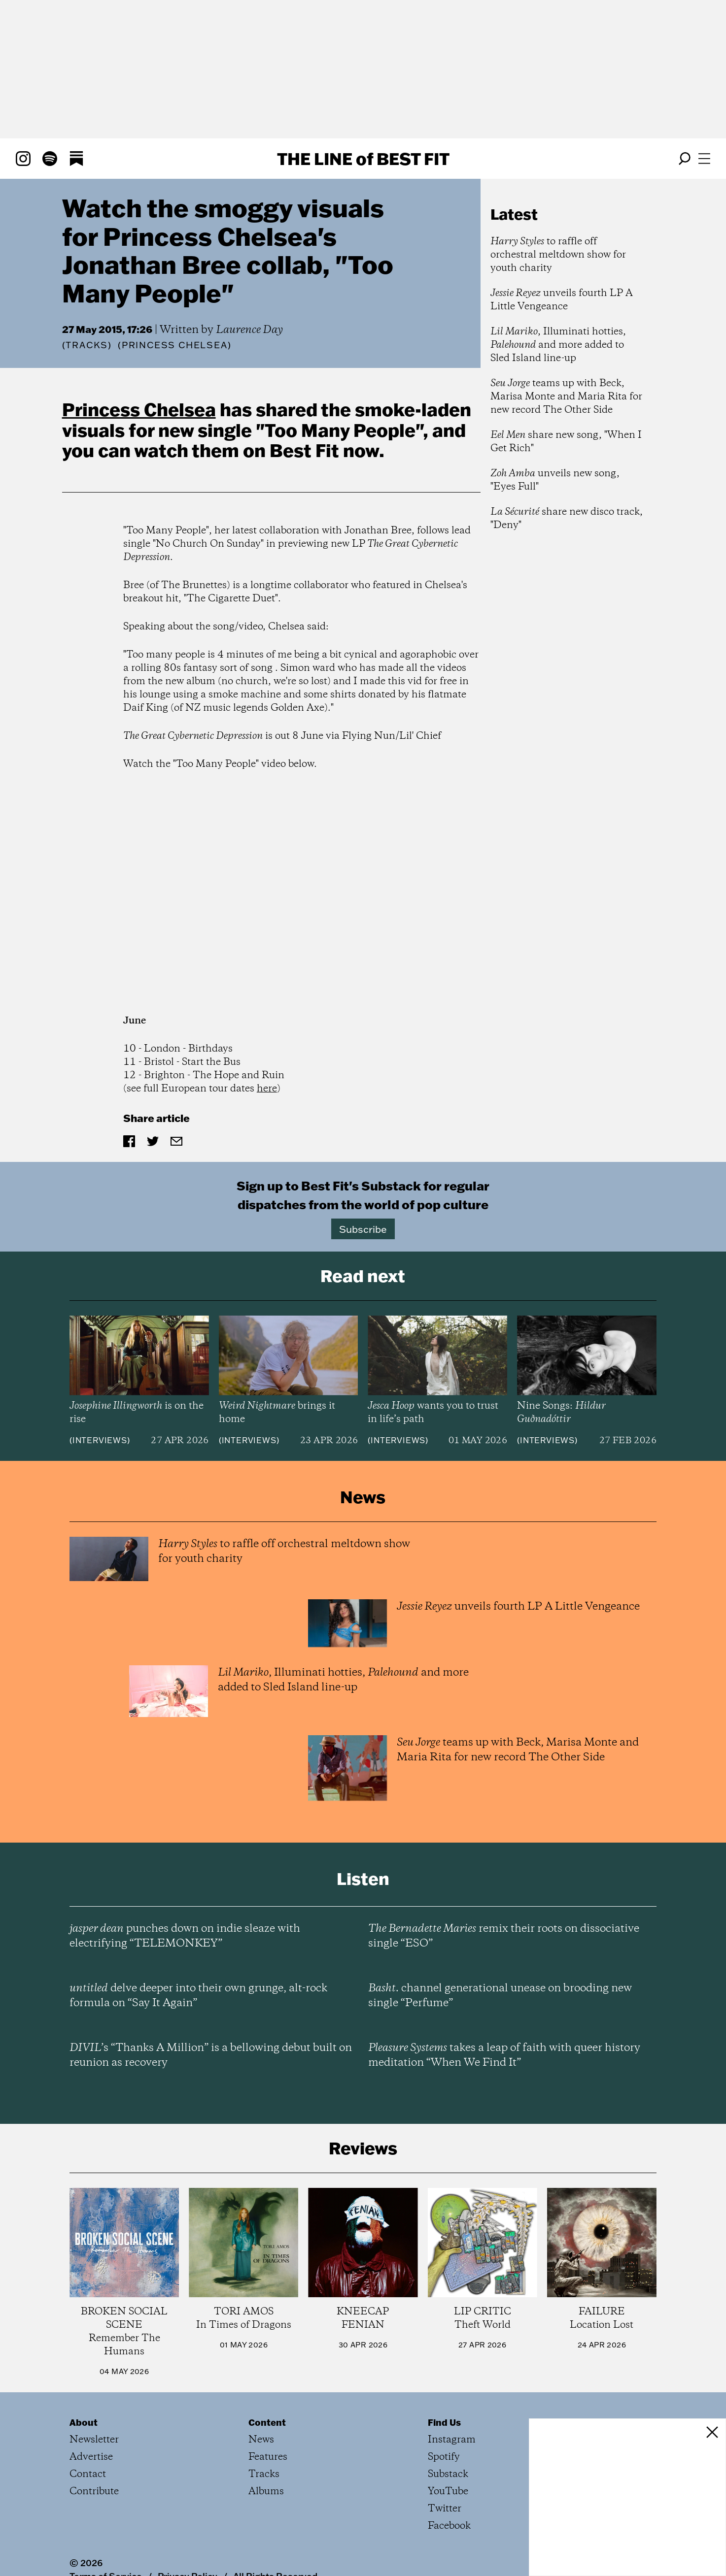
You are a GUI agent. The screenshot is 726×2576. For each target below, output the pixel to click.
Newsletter (94, 2439)
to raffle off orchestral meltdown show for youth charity (558, 255)
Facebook (449, 2526)
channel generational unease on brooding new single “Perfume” (500, 1996)
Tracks (87, 345)
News (261, 2439)
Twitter (444, 2508)
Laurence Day (249, 330)
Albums (266, 2491)
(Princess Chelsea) (174, 345)
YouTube (448, 2491)
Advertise (91, 2457)
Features (267, 2457)
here (267, 1088)
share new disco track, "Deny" (566, 518)
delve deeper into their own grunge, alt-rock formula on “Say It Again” (198, 1996)
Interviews (99, 1440)
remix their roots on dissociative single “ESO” (503, 1936)
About (83, 2422)
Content (267, 2422)
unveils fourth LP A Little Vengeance (561, 300)
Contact (87, 2474)
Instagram (452, 2439)
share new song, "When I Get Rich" (566, 442)
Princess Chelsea (139, 409)
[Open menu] (704, 158)
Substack (448, 2474)
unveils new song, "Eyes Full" (555, 480)
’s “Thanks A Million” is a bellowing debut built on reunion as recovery (210, 2055)
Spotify (444, 2457)
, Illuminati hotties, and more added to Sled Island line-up (558, 345)
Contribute (94, 2491)
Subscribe (363, 1228)
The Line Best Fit (363, 158)
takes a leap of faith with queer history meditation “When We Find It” (504, 2055)
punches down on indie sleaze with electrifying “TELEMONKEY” (184, 1936)
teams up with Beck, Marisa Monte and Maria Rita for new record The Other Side (566, 397)
